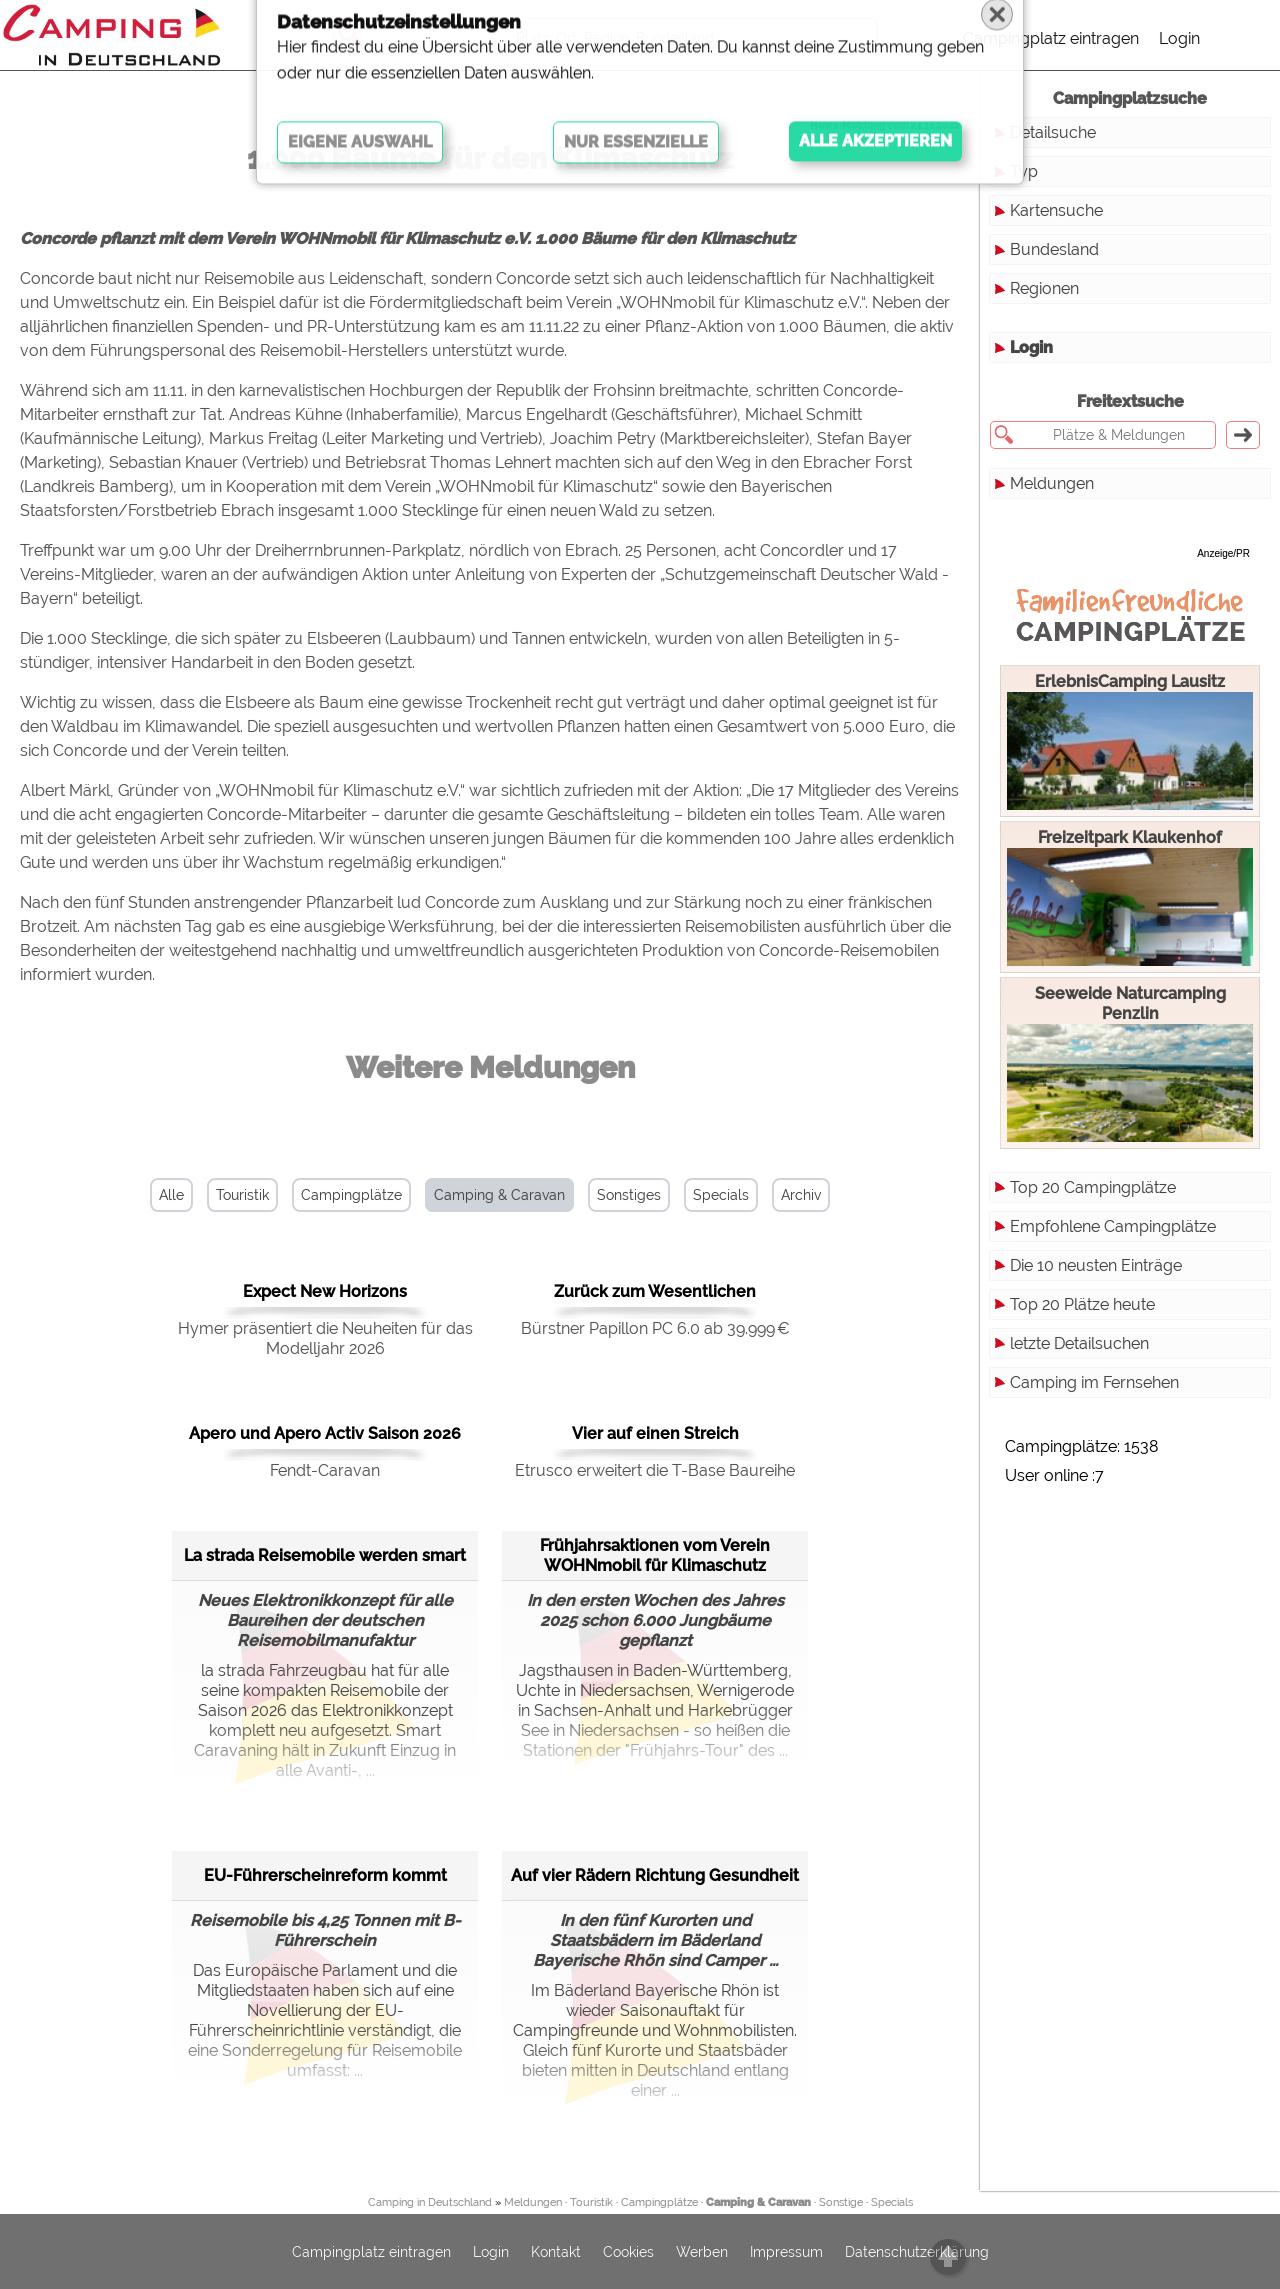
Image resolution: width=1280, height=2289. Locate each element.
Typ (1024, 171)
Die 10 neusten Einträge (1096, 1265)
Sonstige (841, 2202)
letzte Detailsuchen (1079, 1343)
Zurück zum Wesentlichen (655, 1291)
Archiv (801, 1195)
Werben (702, 2252)
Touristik (242, 1195)
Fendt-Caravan (325, 1470)
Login (1179, 38)
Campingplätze (351, 1195)
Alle (171, 1195)
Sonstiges (629, 1195)
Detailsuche (1053, 132)
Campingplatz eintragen (1051, 38)
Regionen (1044, 288)
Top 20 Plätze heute (1082, 1304)
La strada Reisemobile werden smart (325, 1555)
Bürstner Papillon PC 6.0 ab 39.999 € (655, 1328)
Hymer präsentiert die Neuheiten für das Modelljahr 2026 (325, 1338)
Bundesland (1054, 249)
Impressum (786, 2252)
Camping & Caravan (499, 1195)
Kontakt (556, 2252)
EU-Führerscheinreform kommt (325, 1875)
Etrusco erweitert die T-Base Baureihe (655, 1470)
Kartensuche (1056, 210)
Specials (721, 1195)
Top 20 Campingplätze (1093, 1187)
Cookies (628, 2252)
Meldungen (1052, 483)
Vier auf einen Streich (655, 1433)
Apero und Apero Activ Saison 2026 (325, 1433)
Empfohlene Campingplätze (1113, 1226)
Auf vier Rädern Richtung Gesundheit (655, 1875)
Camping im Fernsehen (1094, 1382)
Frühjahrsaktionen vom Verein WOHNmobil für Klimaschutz (655, 1555)
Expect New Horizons (325, 1291)
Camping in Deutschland (430, 2202)
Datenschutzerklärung (917, 2252)
